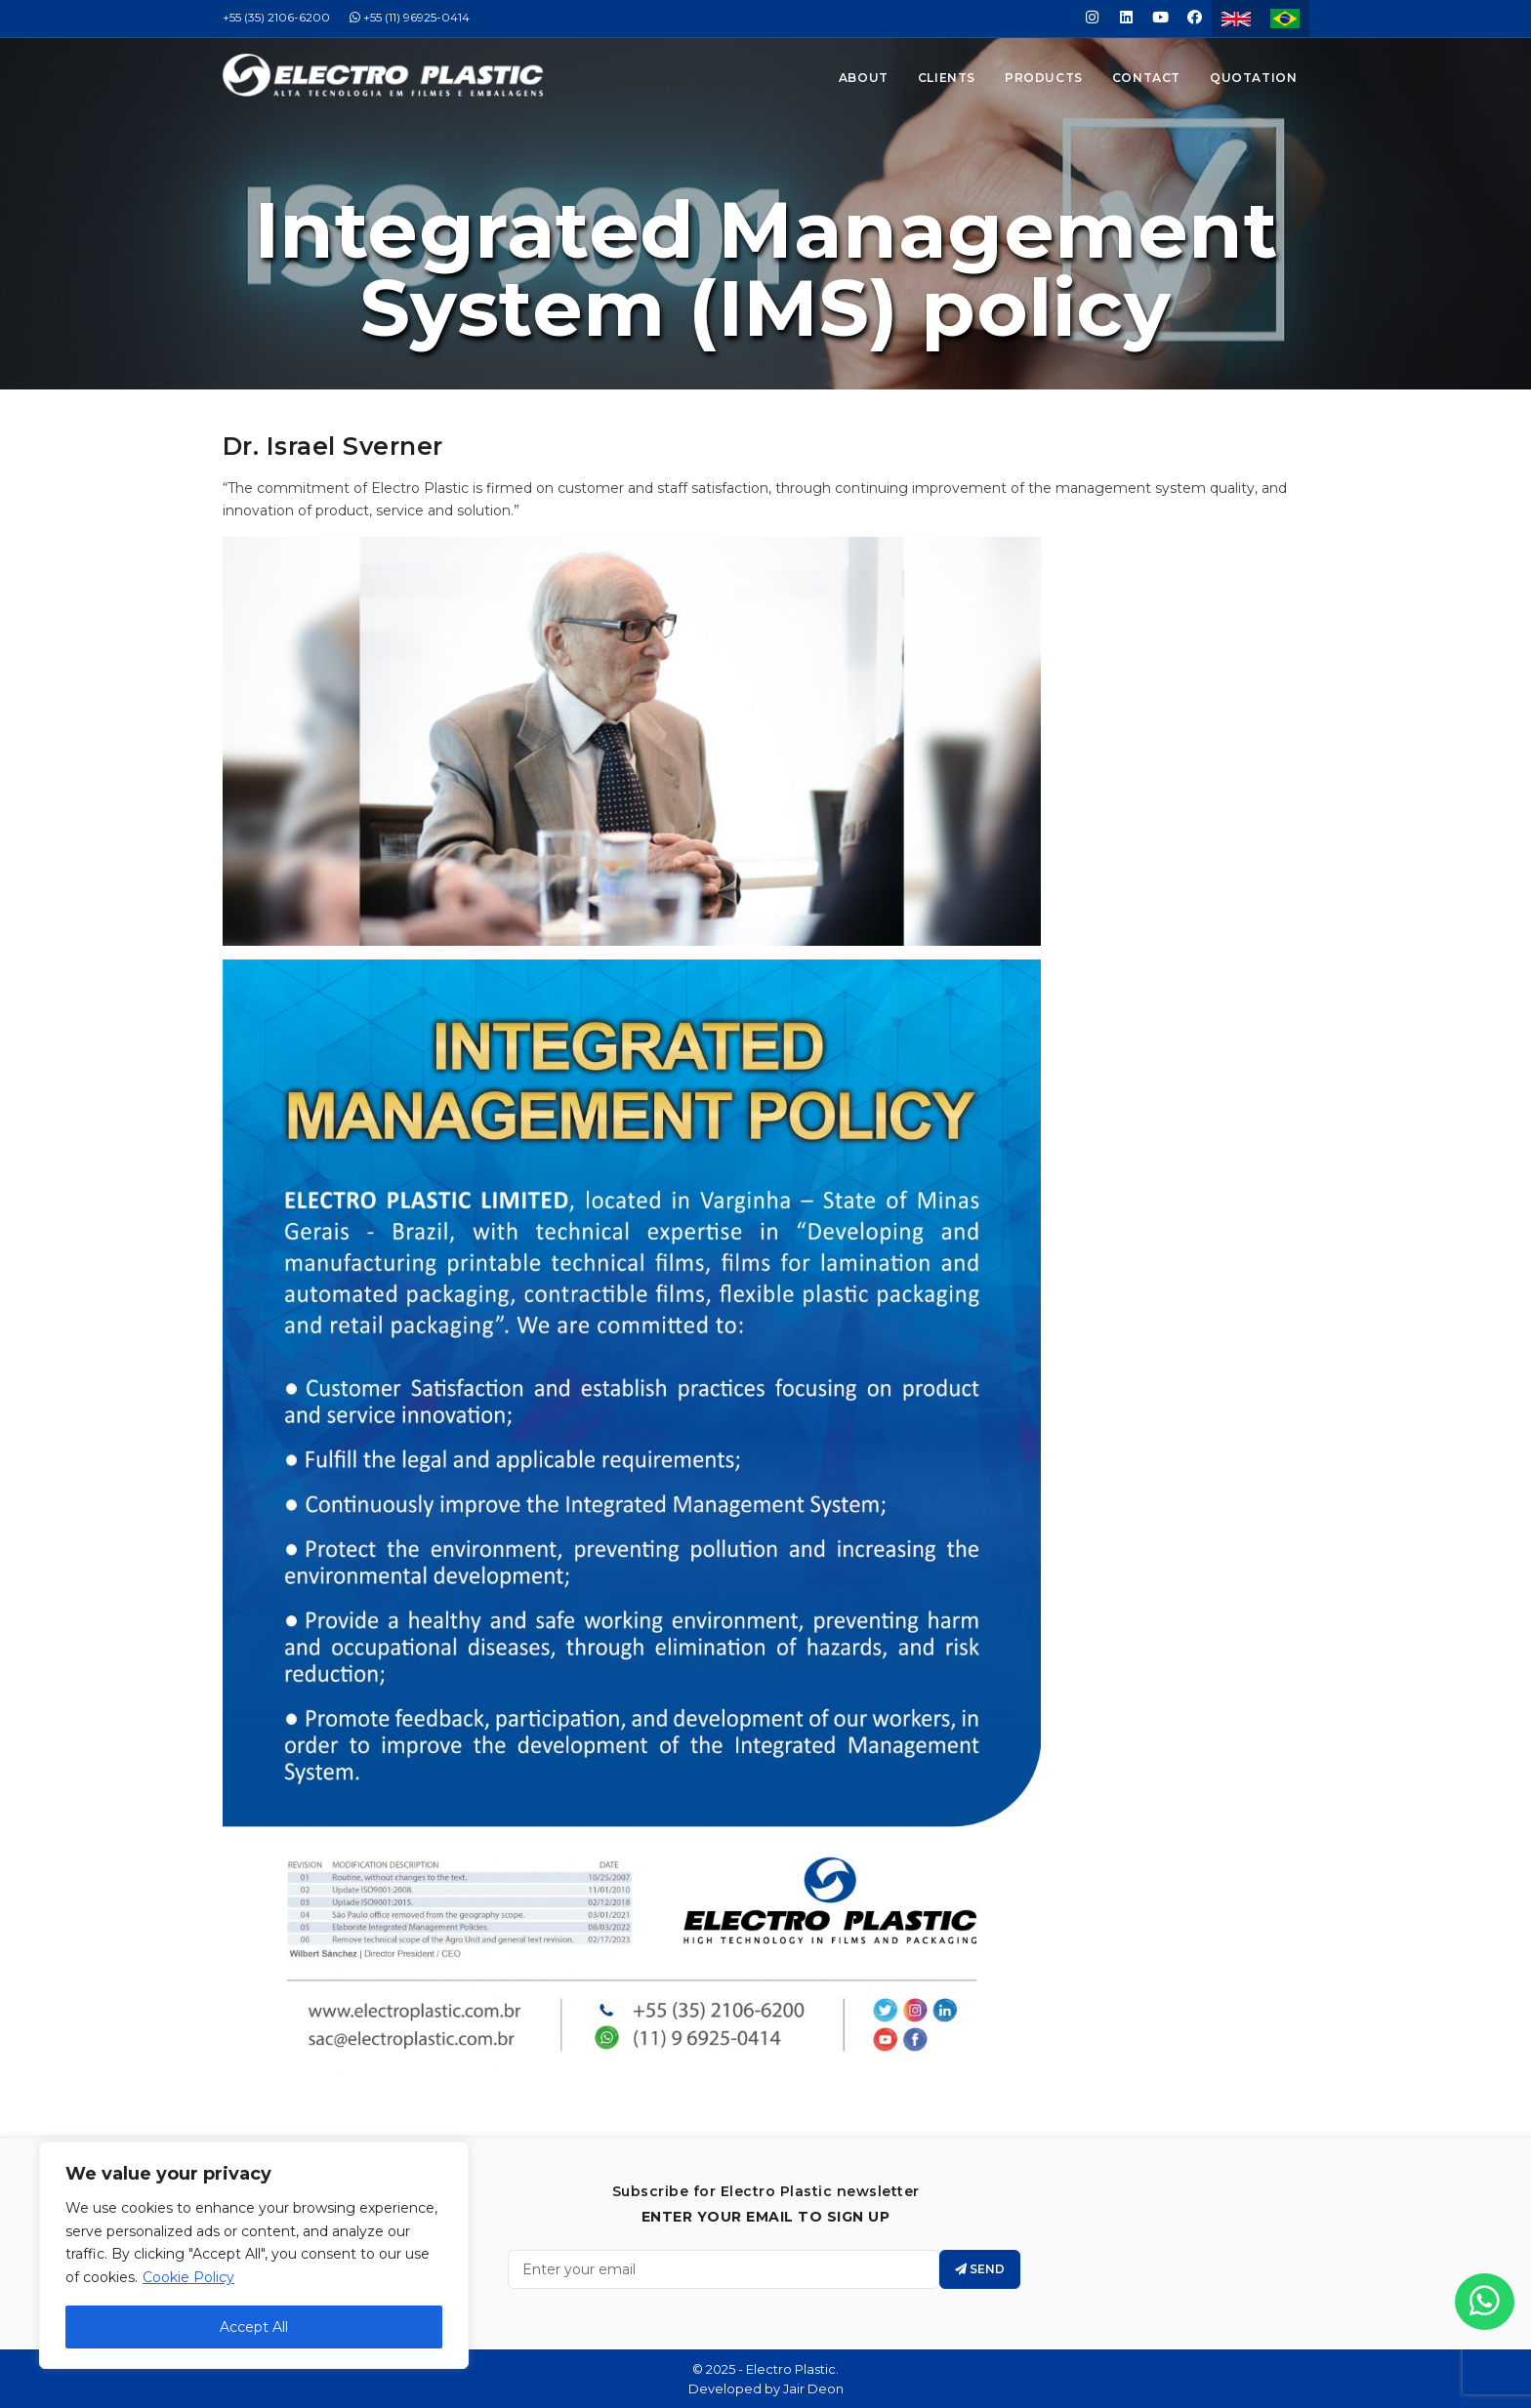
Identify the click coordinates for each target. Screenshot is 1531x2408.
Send (980, 2269)
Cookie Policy (188, 2277)
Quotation (1253, 77)
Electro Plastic (791, 2369)
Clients (946, 77)
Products (1044, 77)
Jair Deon (813, 2388)
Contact (1146, 77)
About (864, 77)
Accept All (254, 2327)
